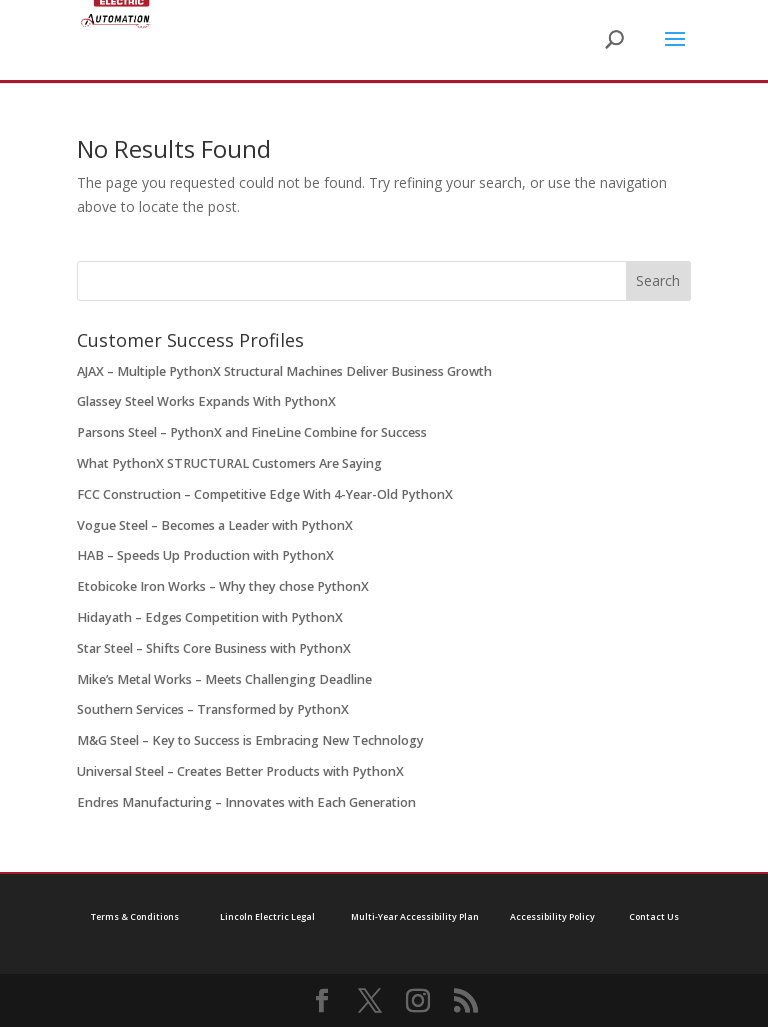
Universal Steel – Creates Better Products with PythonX (240, 771)
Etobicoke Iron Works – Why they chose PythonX (223, 586)
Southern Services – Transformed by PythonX (213, 709)
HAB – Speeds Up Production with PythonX (205, 555)
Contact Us (654, 917)
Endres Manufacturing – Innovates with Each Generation (246, 802)
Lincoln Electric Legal (267, 917)
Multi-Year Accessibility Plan (415, 917)
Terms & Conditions (135, 917)
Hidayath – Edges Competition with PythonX (210, 617)
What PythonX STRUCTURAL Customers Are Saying (229, 463)
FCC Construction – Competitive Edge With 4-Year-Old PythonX (265, 494)
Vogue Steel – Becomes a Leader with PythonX (215, 525)
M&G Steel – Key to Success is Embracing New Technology (250, 740)
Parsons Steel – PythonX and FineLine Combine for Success (252, 432)
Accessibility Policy (552, 917)
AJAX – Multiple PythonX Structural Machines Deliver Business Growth (284, 371)
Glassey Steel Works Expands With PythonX (206, 401)
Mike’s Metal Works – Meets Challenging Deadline (224, 679)
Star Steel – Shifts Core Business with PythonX (214, 648)
